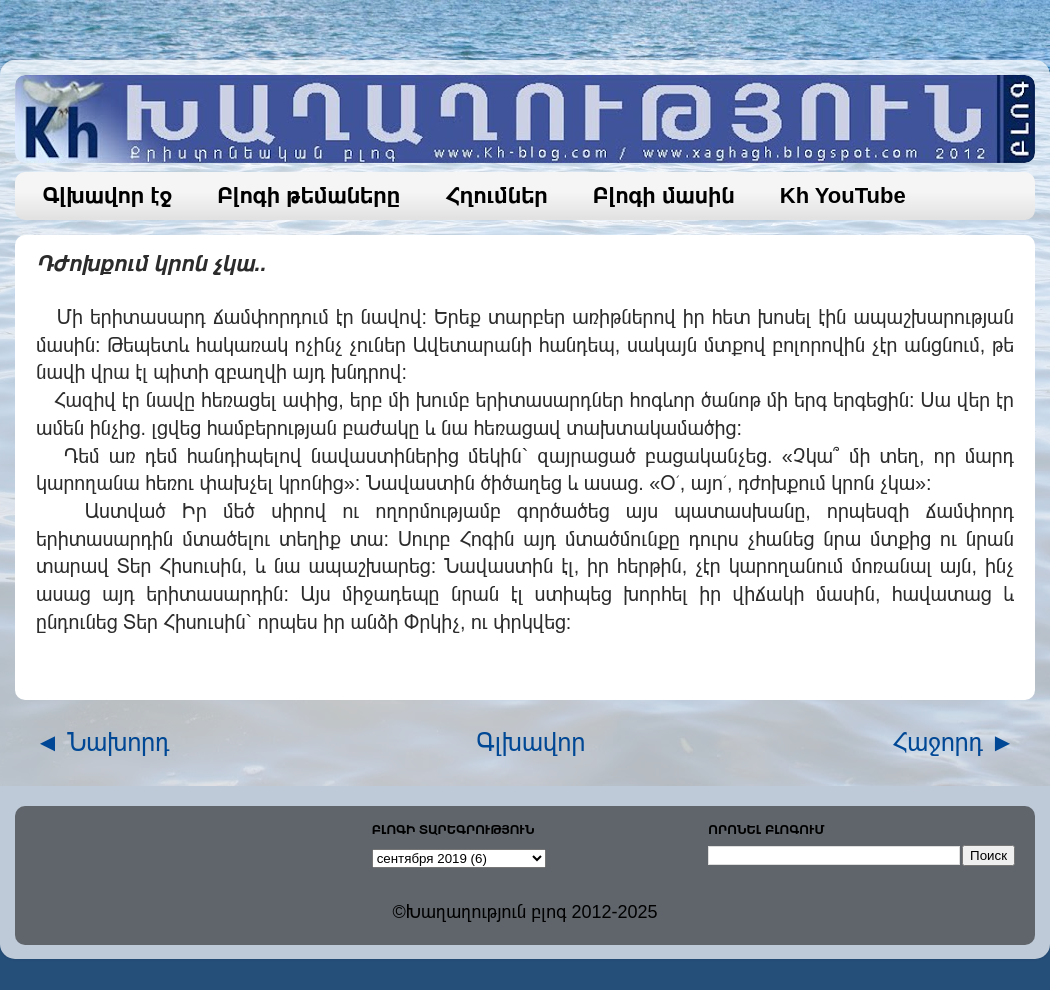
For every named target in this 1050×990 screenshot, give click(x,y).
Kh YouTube (843, 195)
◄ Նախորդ (102, 742)
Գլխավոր (531, 742)
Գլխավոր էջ (108, 195)
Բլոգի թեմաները (308, 195)
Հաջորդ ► (953, 742)
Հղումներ (496, 195)
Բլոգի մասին (664, 195)
